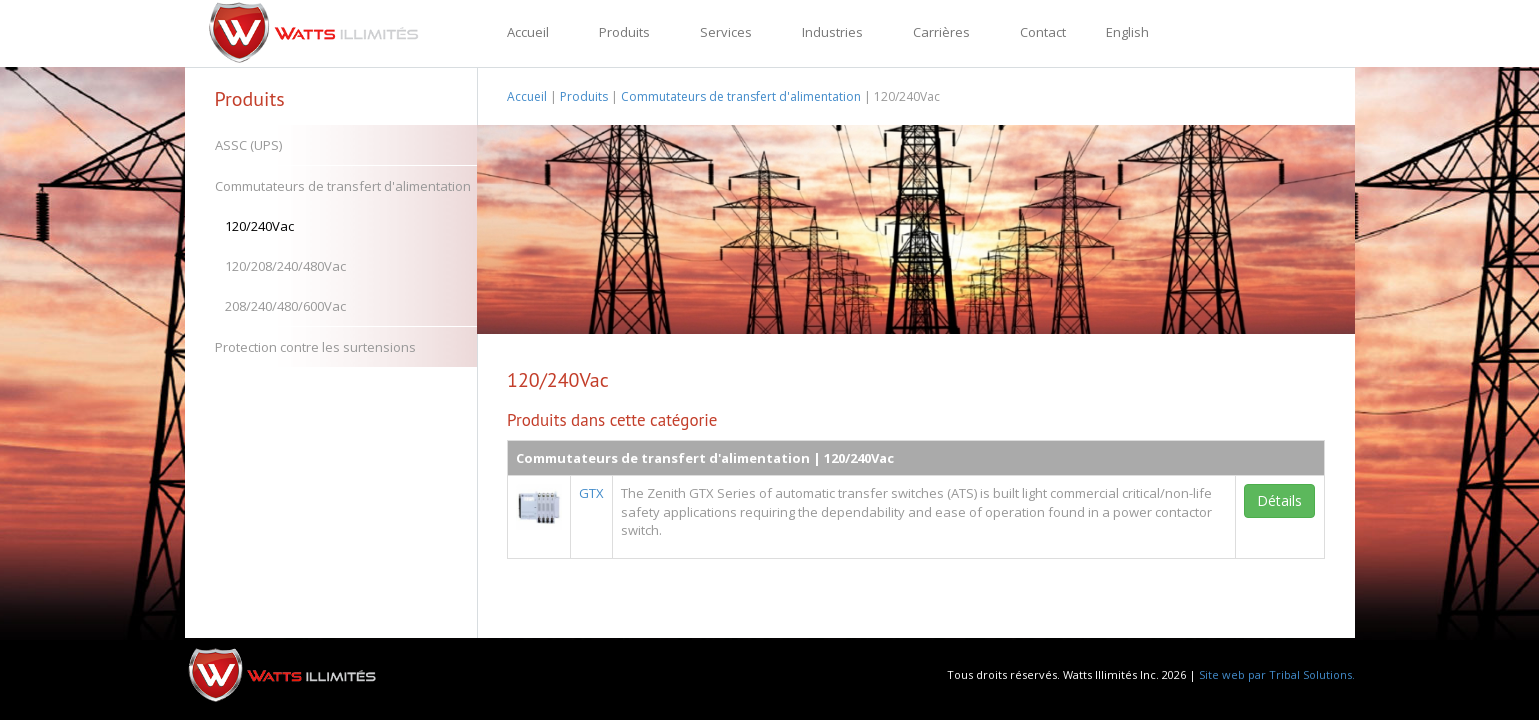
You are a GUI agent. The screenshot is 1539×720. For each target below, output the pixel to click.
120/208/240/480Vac (285, 266)
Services (726, 32)
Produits (624, 32)
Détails (1279, 500)
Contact (1043, 32)
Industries (832, 32)
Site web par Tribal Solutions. (1277, 674)
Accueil (528, 32)
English (1127, 32)
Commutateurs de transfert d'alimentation (343, 186)
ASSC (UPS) (248, 145)
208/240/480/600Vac (285, 306)
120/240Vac (259, 226)
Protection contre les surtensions (315, 347)
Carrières (941, 32)
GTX (591, 493)
